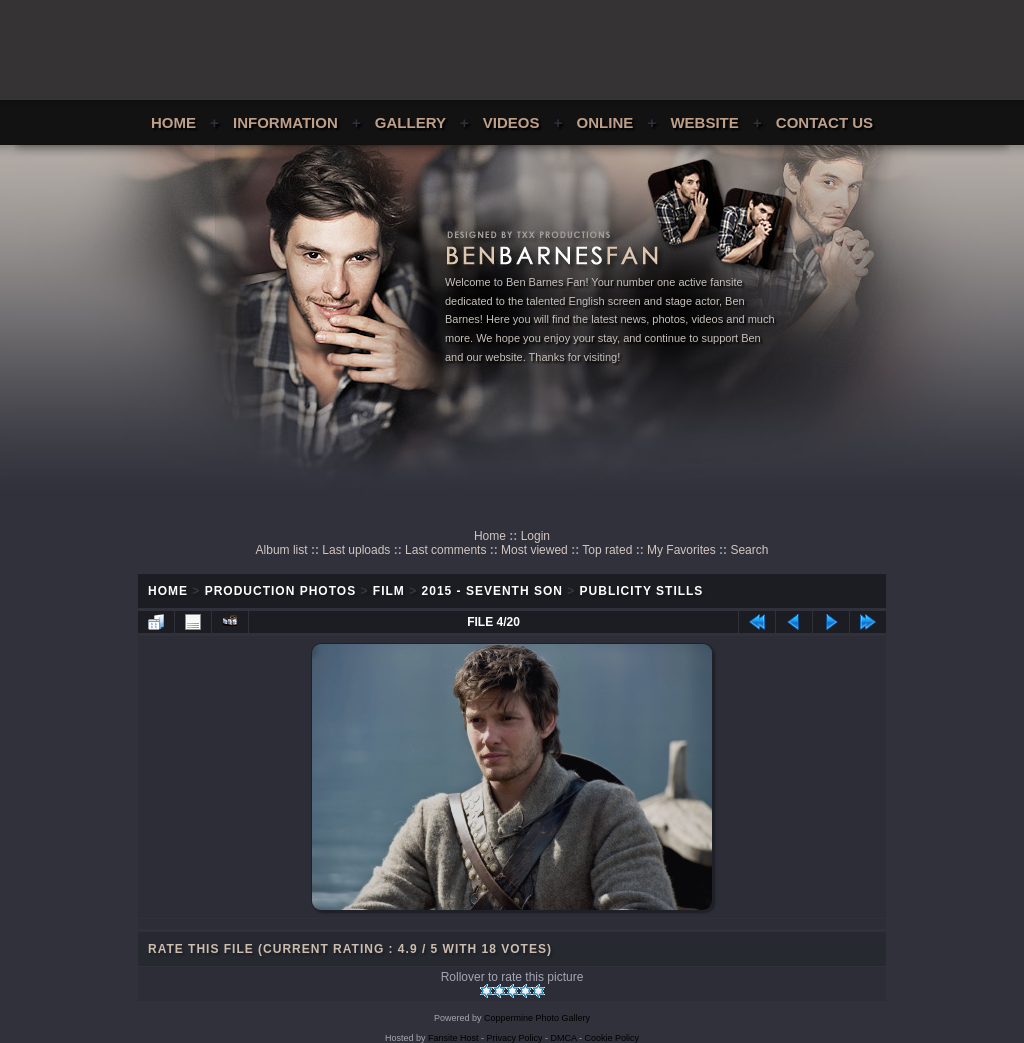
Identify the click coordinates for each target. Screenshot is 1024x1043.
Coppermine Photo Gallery (537, 1018)
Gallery (410, 122)
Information (285, 122)
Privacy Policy (515, 1038)
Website (704, 122)
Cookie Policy (612, 1038)
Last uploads (356, 550)
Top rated (607, 550)
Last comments (445, 550)
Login (535, 536)
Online (605, 122)
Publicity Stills (642, 591)
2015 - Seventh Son (492, 591)
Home (173, 122)
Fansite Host (453, 1038)
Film (389, 591)
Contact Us (824, 122)
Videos (511, 122)
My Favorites (681, 550)
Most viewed (534, 550)
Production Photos (280, 591)
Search (749, 550)
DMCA (564, 1038)
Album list (282, 550)
